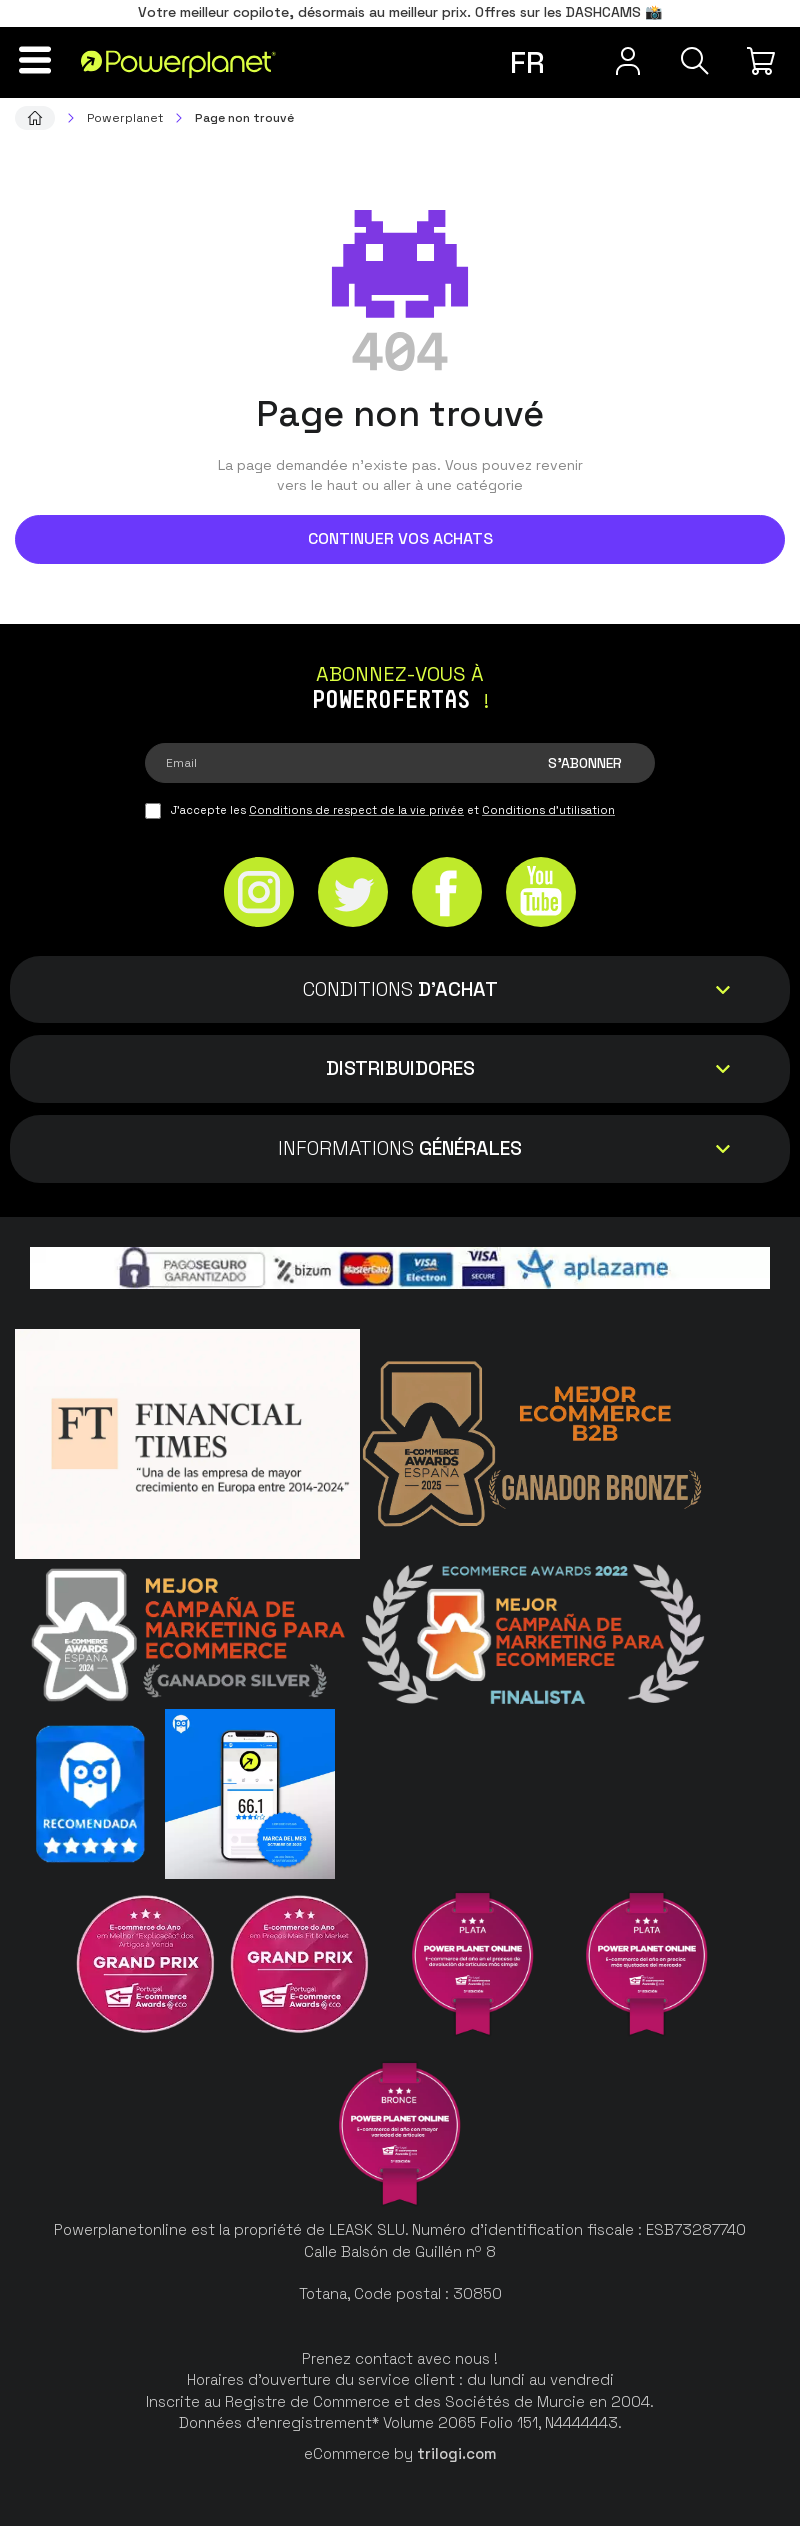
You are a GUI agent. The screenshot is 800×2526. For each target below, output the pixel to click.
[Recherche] (694, 61)
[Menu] (36, 60)
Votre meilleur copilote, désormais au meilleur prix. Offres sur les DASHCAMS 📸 (400, 12)
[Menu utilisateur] (626, 61)
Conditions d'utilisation (548, 810)
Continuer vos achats (400, 538)
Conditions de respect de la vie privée (356, 810)
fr (527, 62)
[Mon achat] (764, 61)
